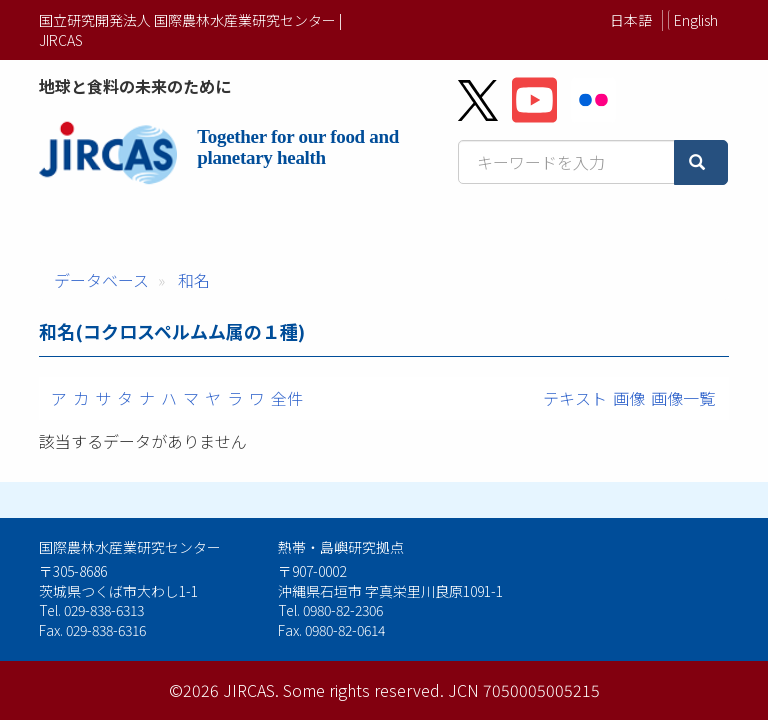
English (696, 20)
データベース (101, 280)
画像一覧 (683, 398)
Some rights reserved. (363, 690)
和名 (194, 280)
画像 (629, 398)
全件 (287, 398)
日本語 (631, 20)
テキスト (575, 398)
